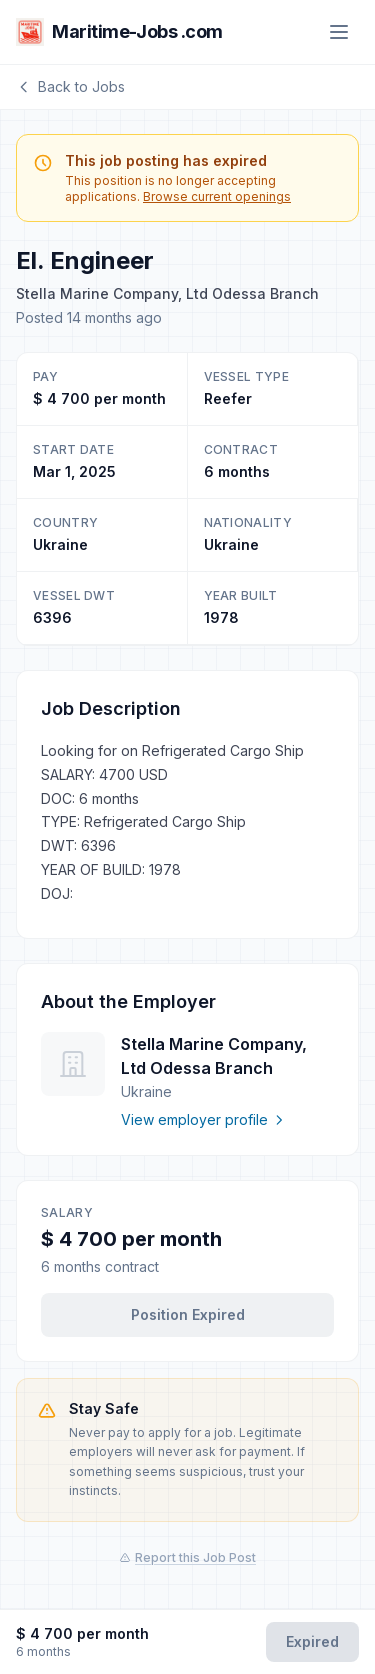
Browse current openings (217, 196)
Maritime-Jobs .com (119, 32)
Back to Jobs (70, 86)
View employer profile (203, 1119)
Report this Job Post (187, 1557)
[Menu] (339, 32)
